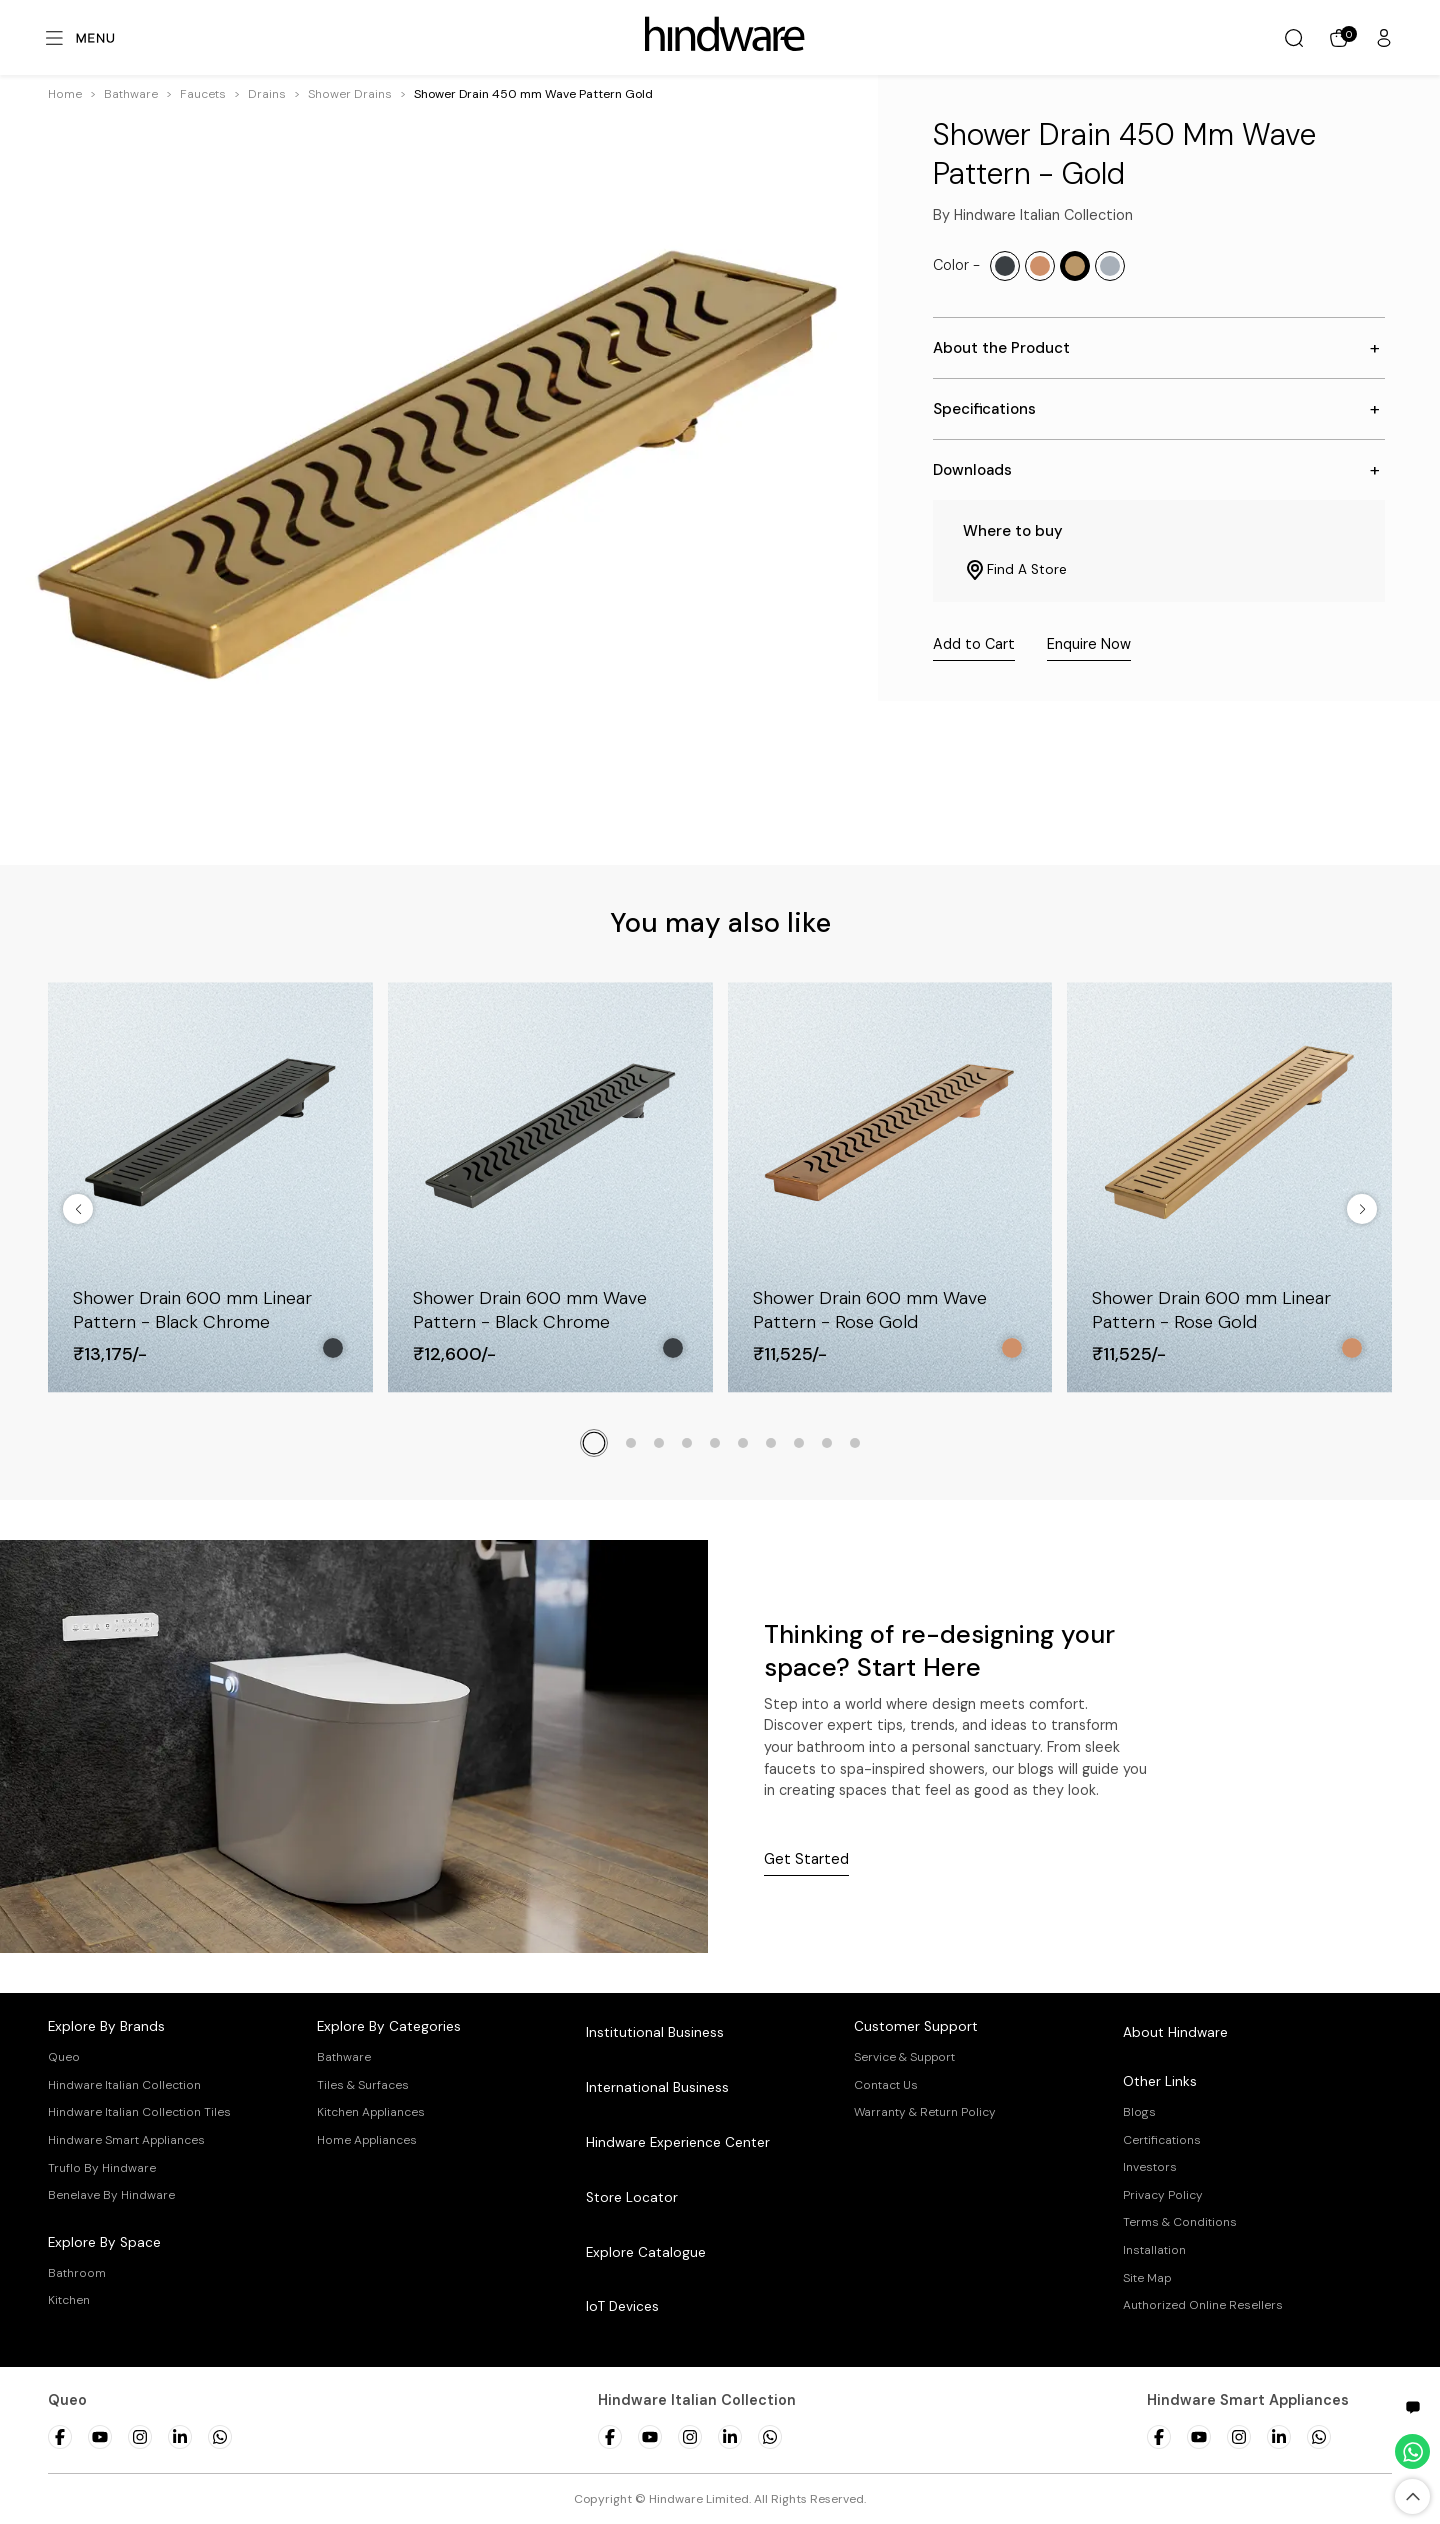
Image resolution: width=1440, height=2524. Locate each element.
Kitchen (69, 2300)
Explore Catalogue (646, 2252)
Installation (1154, 2250)
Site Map (1147, 2278)
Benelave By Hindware (111, 2195)
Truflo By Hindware (102, 2168)
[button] (131, 94)
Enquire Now (1089, 644)
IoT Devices (622, 2306)
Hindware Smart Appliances (126, 2140)
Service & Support (904, 2057)
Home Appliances (367, 2140)
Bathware (131, 94)
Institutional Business (655, 2032)
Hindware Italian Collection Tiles (139, 2112)
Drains (267, 94)
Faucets (203, 94)
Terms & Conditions (1180, 2222)
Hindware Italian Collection (124, 2085)
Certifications (1162, 2140)
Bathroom (77, 2273)
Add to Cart (974, 644)
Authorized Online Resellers (1203, 2305)
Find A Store (1015, 570)
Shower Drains (350, 94)
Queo (64, 2057)
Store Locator (632, 2197)
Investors (1150, 2167)
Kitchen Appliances (371, 2112)
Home (65, 94)
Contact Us (886, 2085)
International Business (657, 2087)
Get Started (806, 1859)
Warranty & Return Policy (925, 2112)
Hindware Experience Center (678, 2142)
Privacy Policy (1163, 2195)
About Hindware (1175, 2032)
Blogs (1139, 2112)
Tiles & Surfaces (363, 2085)
